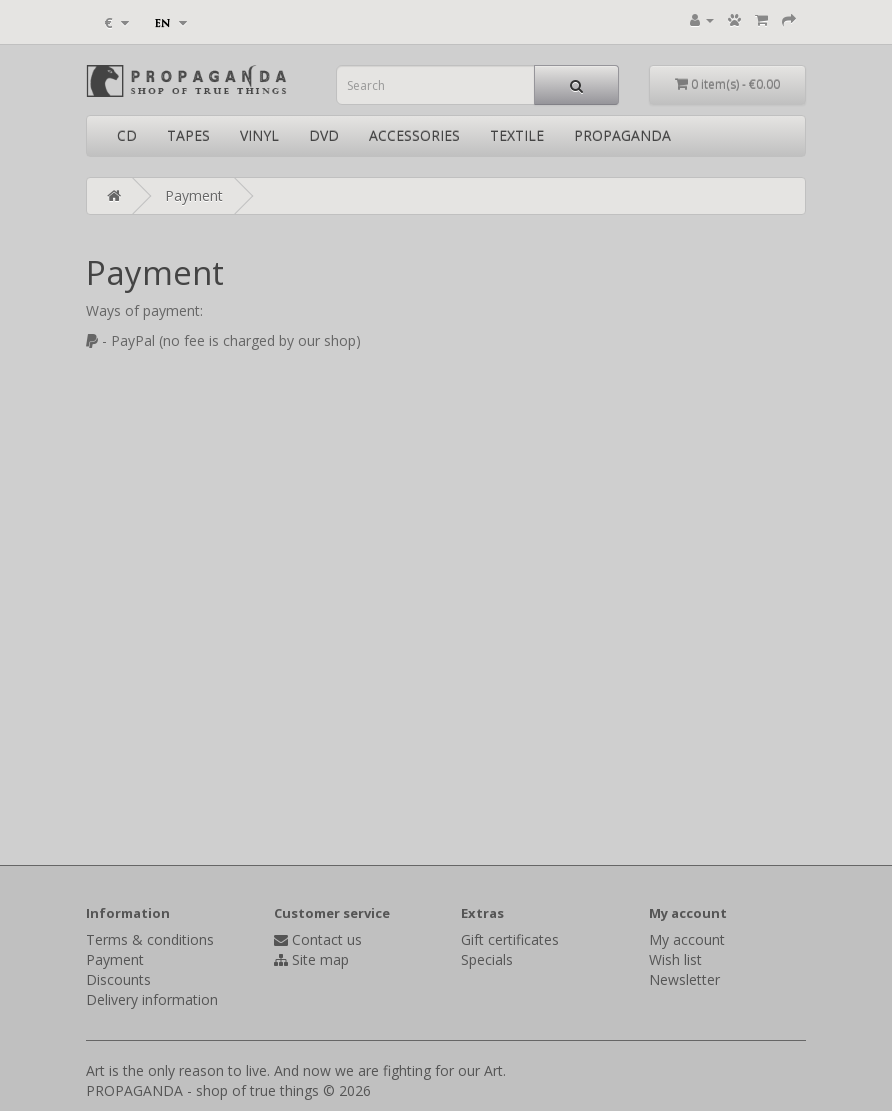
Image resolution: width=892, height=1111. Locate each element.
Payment (194, 195)
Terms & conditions (150, 939)
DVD (324, 135)
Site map (320, 959)
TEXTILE (517, 135)
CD (127, 135)
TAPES (188, 135)
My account (687, 939)
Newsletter (684, 979)
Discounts (118, 979)
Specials (487, 959)
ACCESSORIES (414, 135)
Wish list (675, 959)
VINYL (259, 135)
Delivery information (152, 999)
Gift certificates (510, 939)
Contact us (327, 939)
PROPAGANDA (622, 135)
